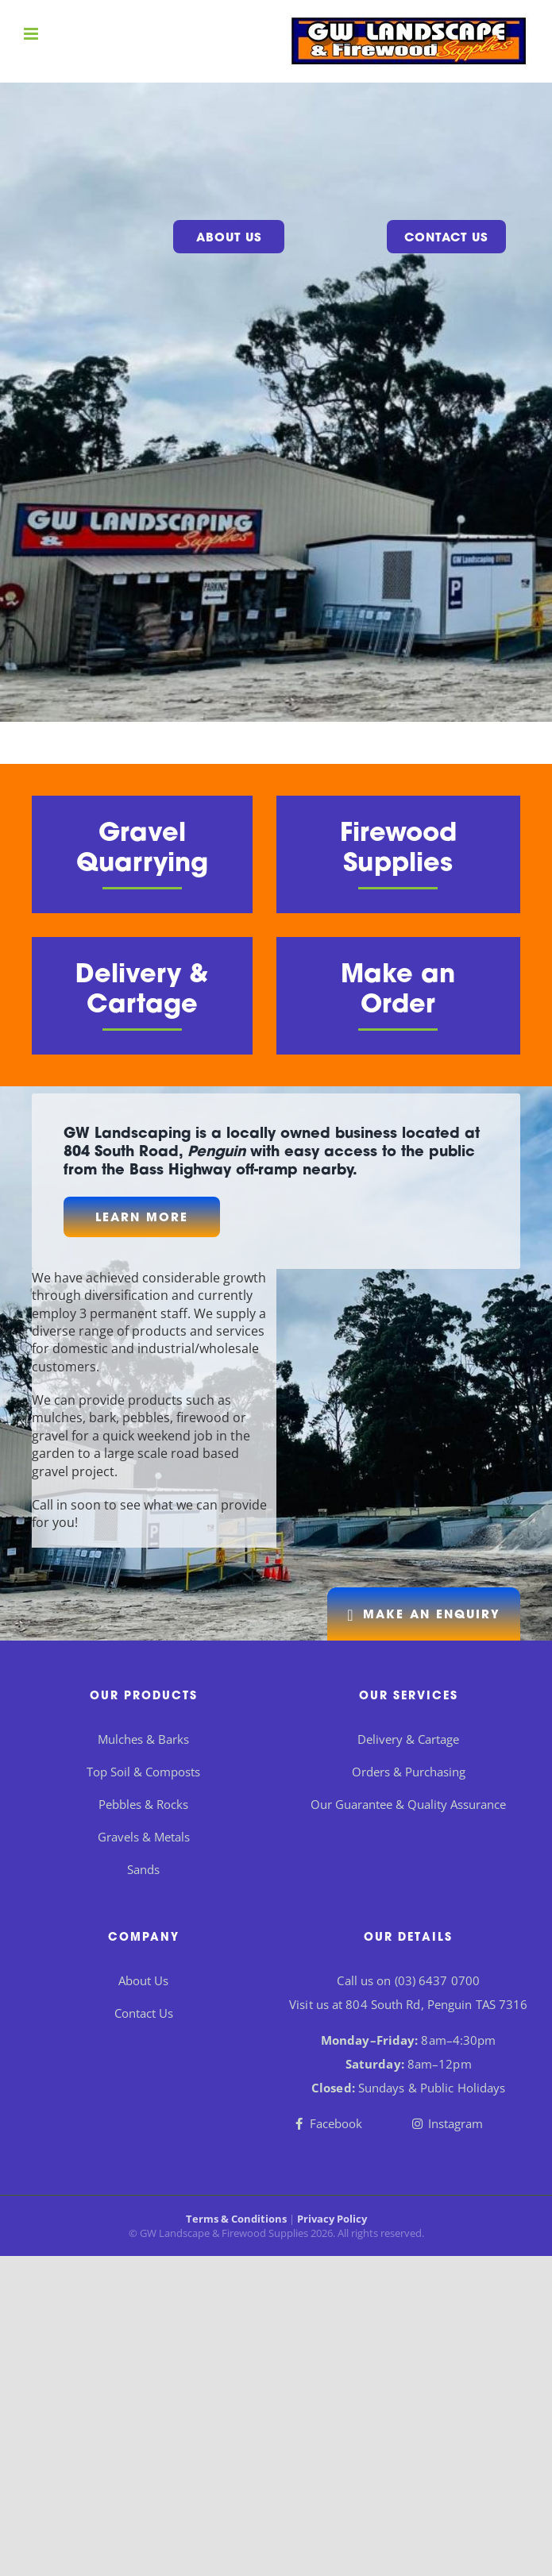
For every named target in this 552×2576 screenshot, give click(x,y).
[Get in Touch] (423, 1614)
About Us (229, 239)
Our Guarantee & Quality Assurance (408, 1804)
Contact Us (446, 239)
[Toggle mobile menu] (32, 33)
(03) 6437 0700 (437, 1980)
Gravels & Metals (144, 1837)
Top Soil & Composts (143, 1772)
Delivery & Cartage (408, 1739)
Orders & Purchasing (408, 1772)
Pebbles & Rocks (143, 1804)
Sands (143, 1869)
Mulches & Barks (143, 1739)
